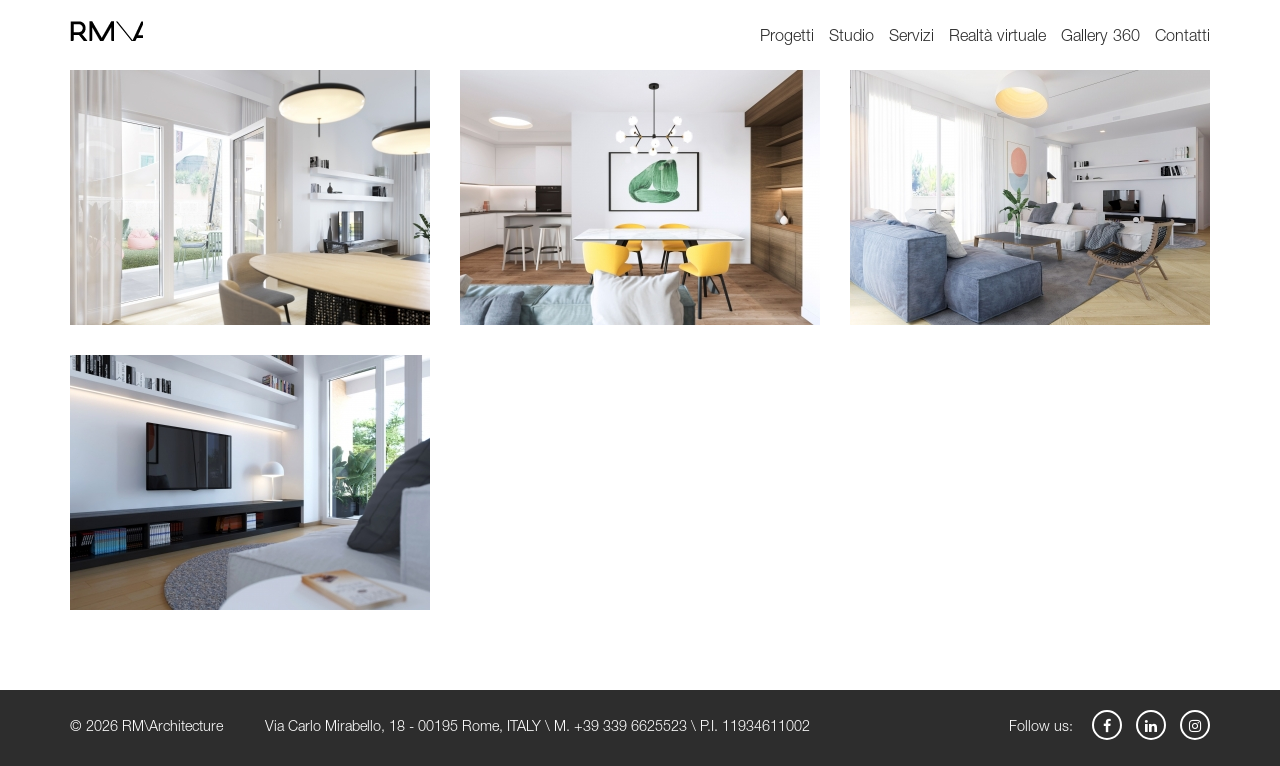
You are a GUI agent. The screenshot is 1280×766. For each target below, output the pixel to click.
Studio (851, 37)
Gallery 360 (1100, 37)
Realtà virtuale (997, 37)
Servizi (911, 37)
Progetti (787, 37)
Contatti (1182, 37)
